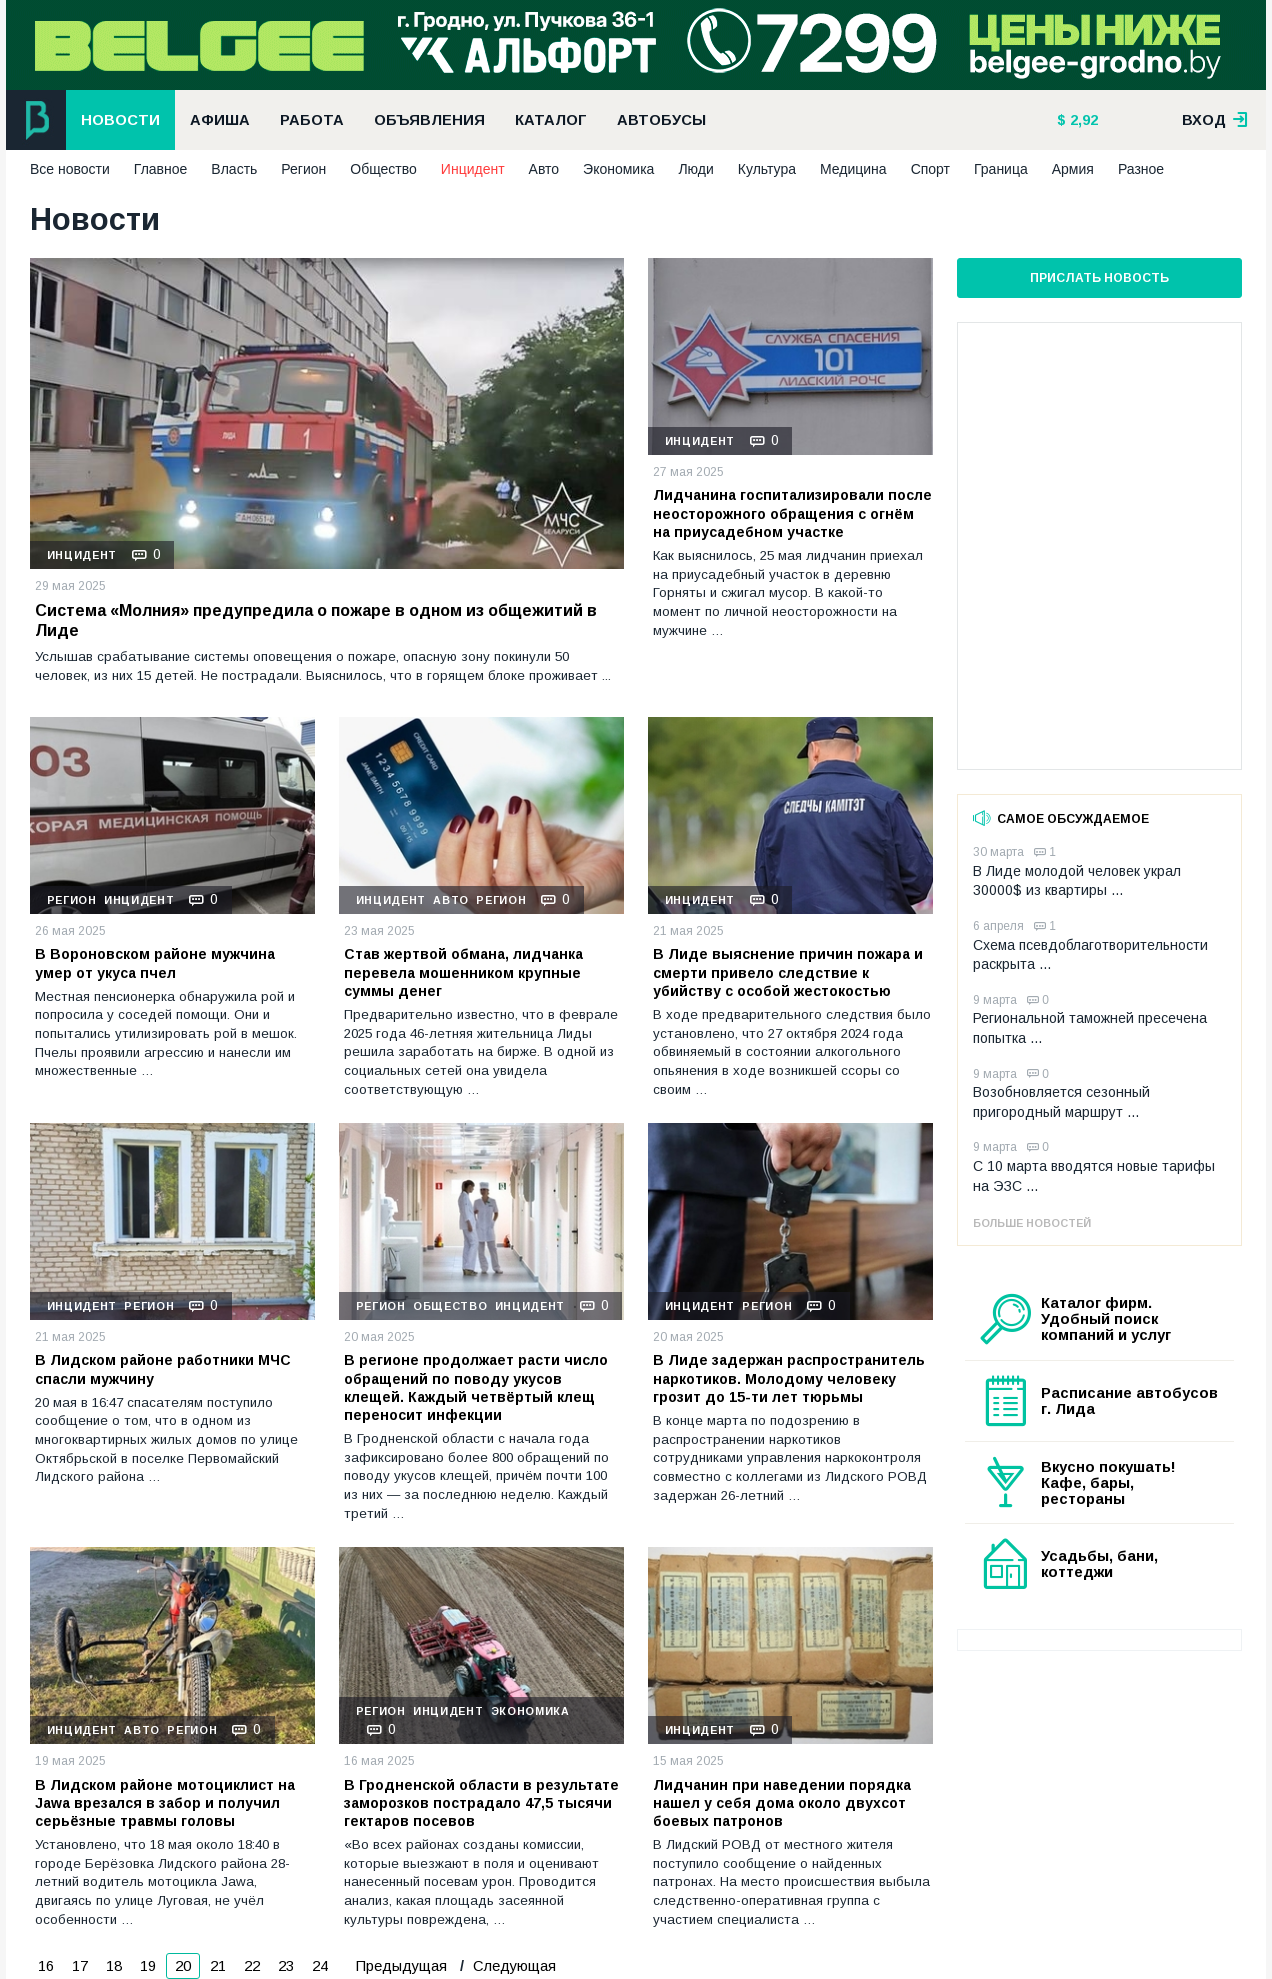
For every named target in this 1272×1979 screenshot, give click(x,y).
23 (286, 1966)
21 (218, 1966)
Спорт (930, 169)
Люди (695, 169)
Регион (303, 169)
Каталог (551, 120)
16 (46, 1966)
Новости (120, 120)
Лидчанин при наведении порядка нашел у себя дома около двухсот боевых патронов (782, 1803)
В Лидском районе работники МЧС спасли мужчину (163, 1369)
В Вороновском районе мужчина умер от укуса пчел (155, 963)
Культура (767, 169)
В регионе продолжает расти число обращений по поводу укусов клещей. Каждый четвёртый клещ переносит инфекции (476, 1387)
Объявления (429, 120)
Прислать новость (1099, 278)
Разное (1141, 169)
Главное (161, 169)
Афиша (220, 120)
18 (114, 1966)
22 (252, 1966)
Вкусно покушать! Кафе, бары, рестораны (1108, 1483)
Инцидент (473, 169)
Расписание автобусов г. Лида (1129, 1401)
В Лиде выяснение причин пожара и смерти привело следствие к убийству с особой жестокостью (788, 972)
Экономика (618, 169)
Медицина (853, 169)
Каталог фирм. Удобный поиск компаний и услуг (1106, 1319)
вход (1215, 120)
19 (148, 1966)
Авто (544, 169)
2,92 (1082, 120)
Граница (1001, 169)
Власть (234, 169)
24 (320, 1966)
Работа (312, 120)
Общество (383, 169)
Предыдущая (401, 1966)
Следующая (512, 1966)
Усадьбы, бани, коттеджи (1099, 1564)
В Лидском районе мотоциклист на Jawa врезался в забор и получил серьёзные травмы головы (165, 1803)
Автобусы (661, 120)
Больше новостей (1032, 1223)
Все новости (70, 169)
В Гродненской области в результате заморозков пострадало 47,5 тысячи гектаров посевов (481, 1803)
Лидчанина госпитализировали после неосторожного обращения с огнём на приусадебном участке (792, 513)
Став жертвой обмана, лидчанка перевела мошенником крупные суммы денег (463, 972)
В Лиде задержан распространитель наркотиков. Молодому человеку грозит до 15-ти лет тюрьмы (789, 1378)
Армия (1073, 169)
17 (80, 1966)
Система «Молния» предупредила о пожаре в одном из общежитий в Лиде (316, 621)
